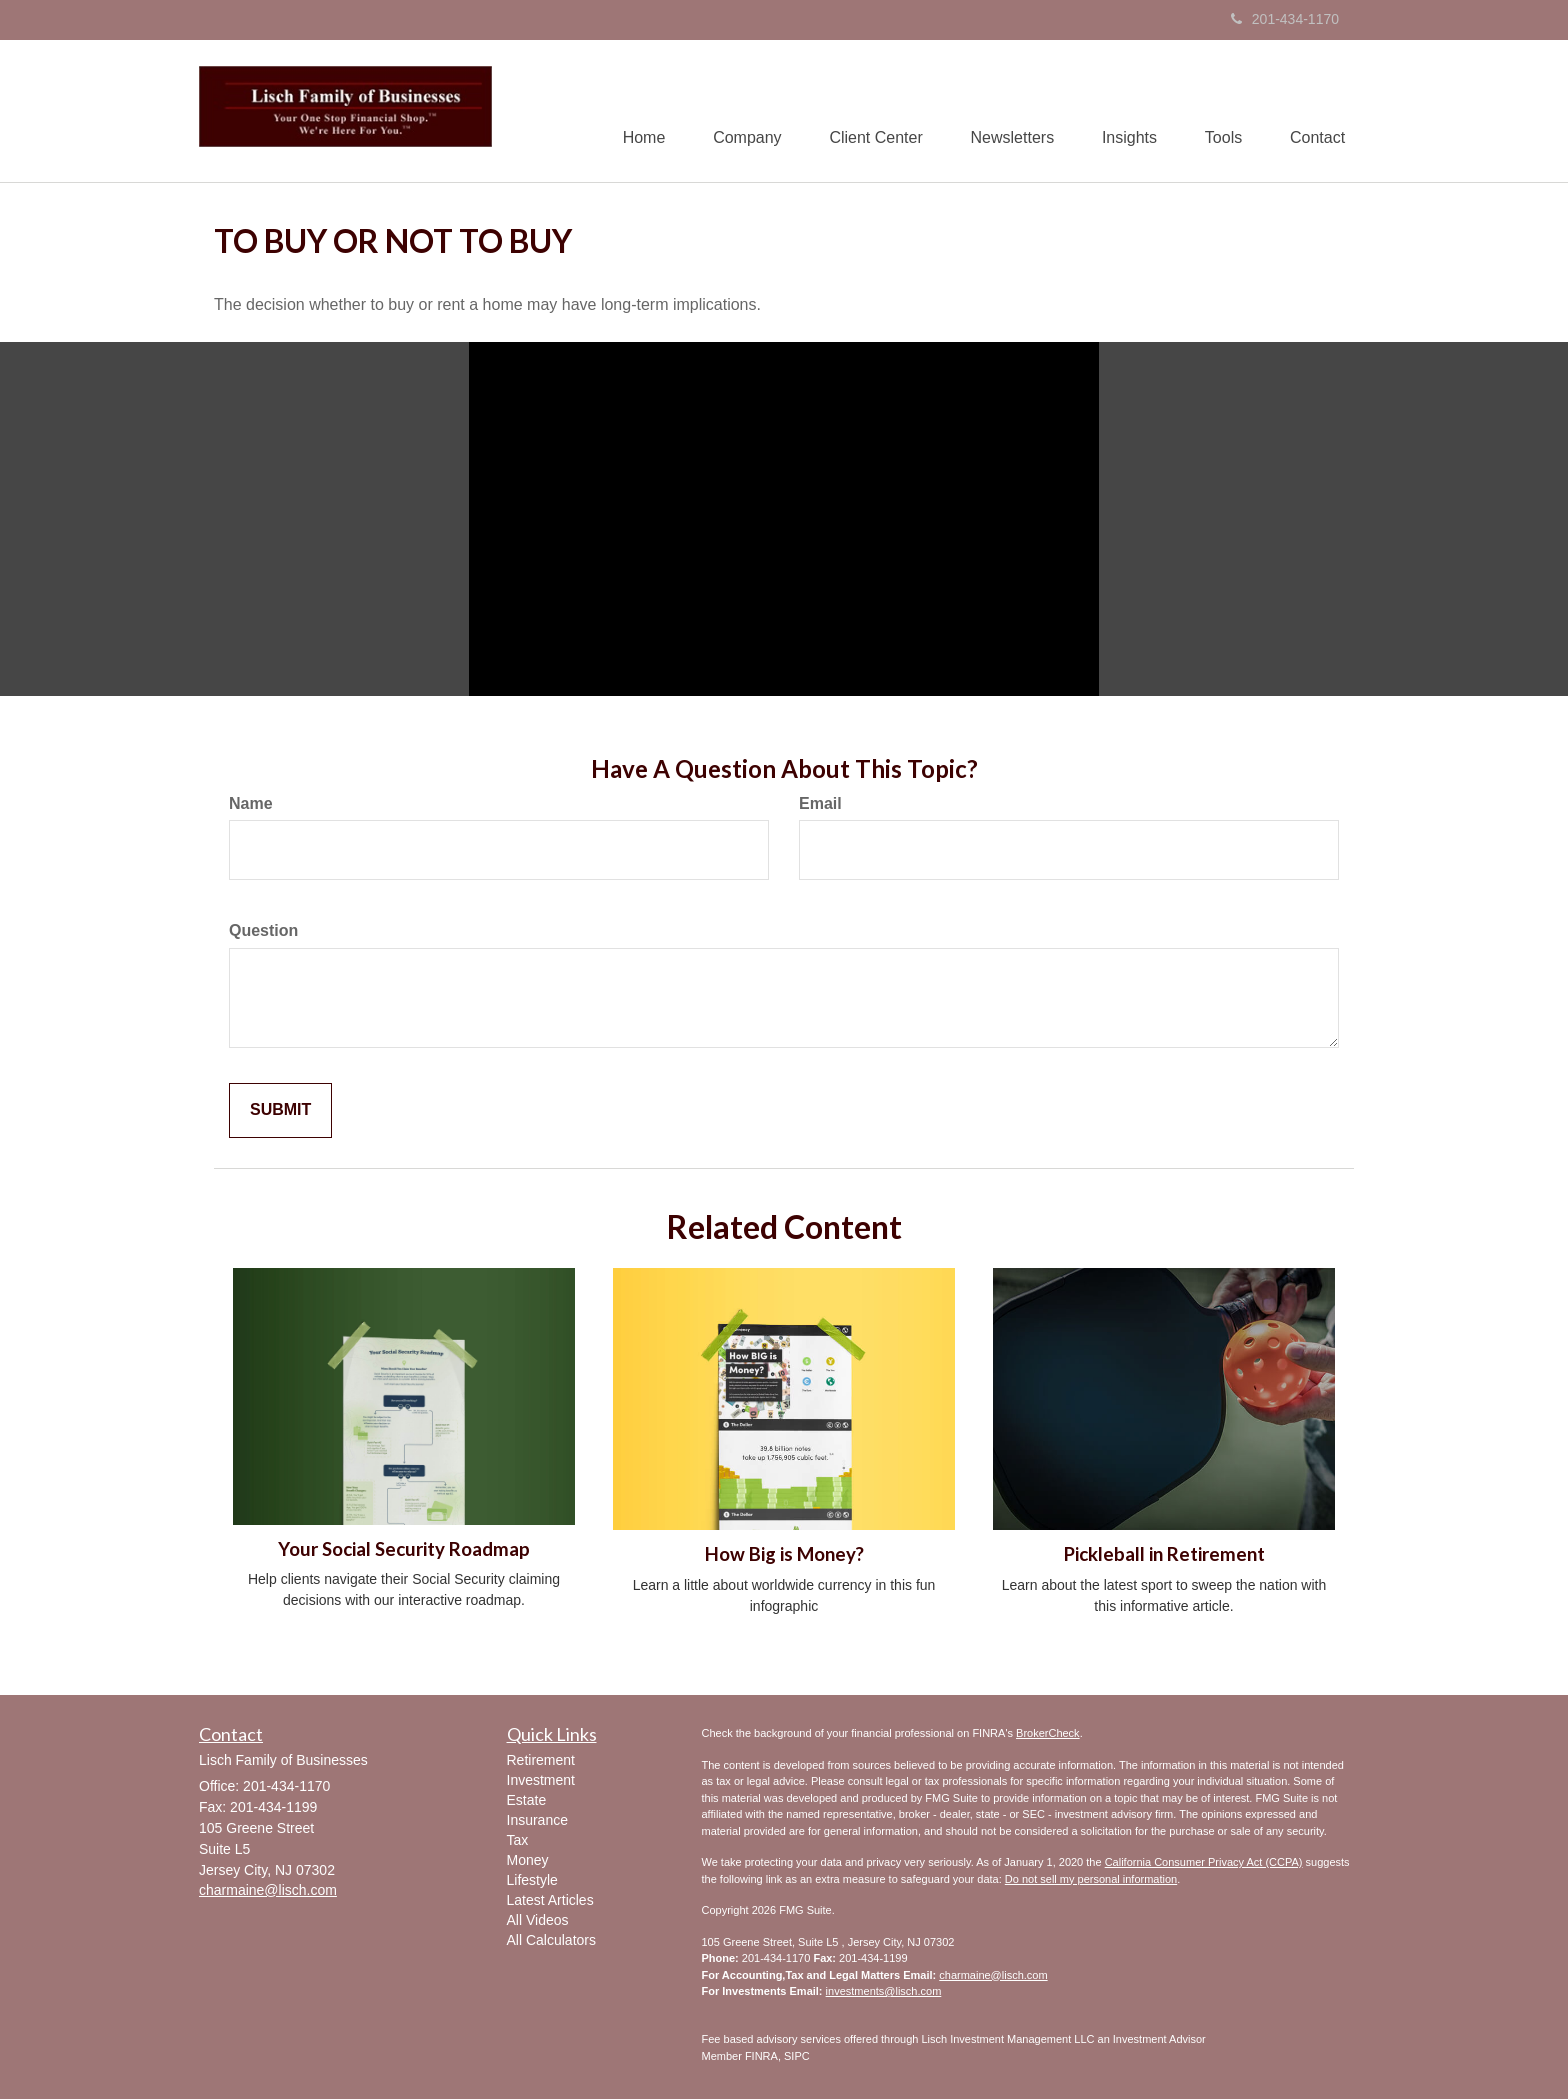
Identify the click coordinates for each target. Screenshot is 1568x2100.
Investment (541, 1781)
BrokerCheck (1048, 1734)
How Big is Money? (784, 1555)
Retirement (541, 1761)
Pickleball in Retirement (1164, 1555)
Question (263, 931)
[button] (735, 111)
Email (820, 803)
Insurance (537, 1821)
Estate (527, 1801)
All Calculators (551, 1941)
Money (528, 1861)
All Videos (538, 1921)
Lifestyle (532, 1881)
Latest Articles (550, 1901)
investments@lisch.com (884, 1992)
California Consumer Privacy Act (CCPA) (1204, 1863)
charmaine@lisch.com (993, 1975)
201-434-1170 (1285, 19)
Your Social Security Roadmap (404, 1550)
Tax (518, 1841)
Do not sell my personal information (1091, 1879)
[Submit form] (280, 1111)
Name (251, 803)
